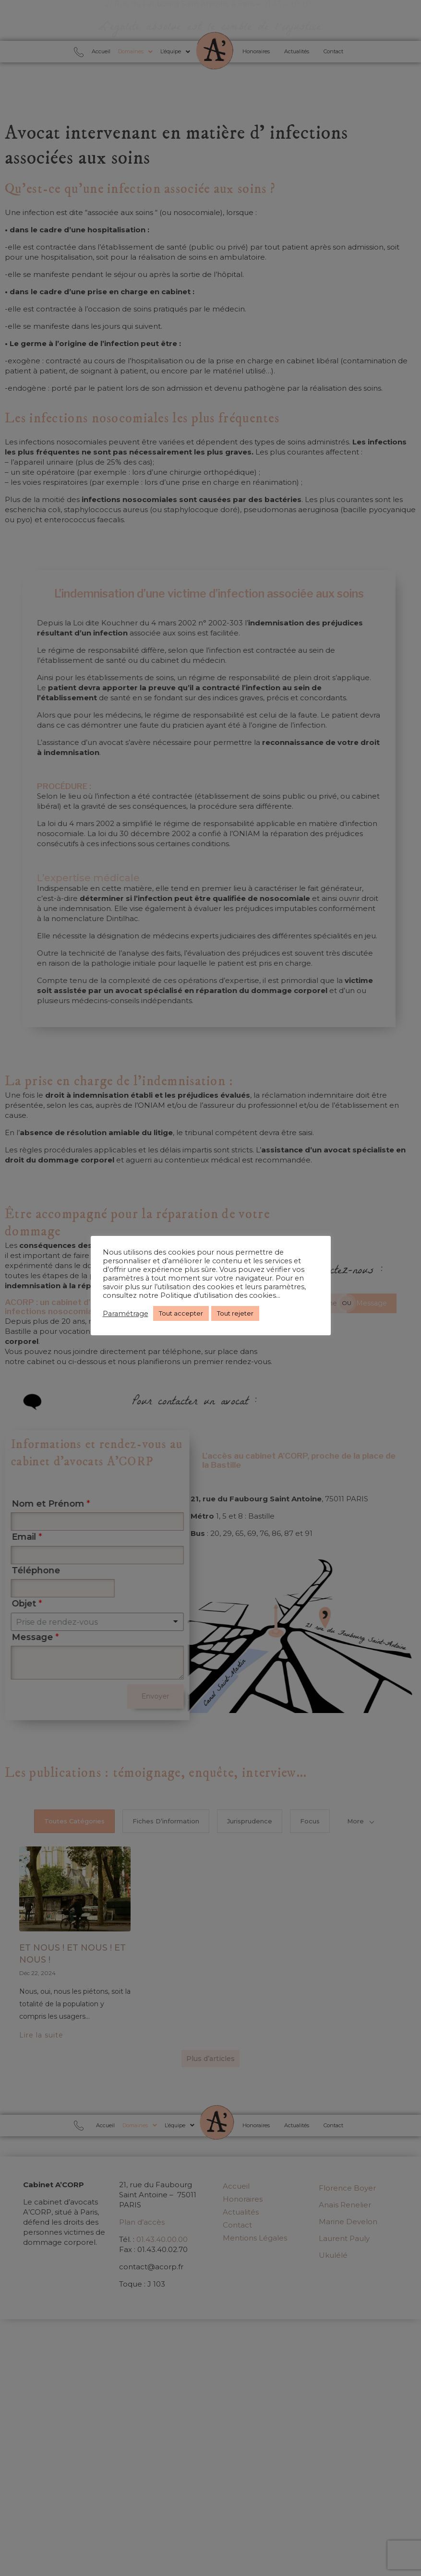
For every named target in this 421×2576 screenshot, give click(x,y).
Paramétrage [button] (125, 1313)
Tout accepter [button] (181, 1313)
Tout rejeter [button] (235, 1313)
